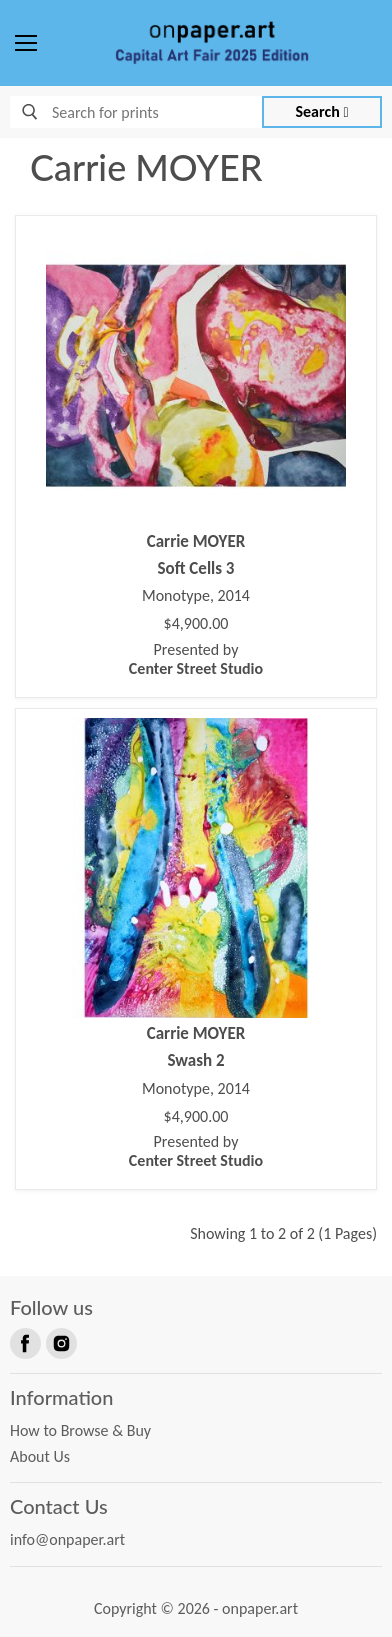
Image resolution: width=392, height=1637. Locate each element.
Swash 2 (195, 1060)
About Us (40, 1456)
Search (322, 111)
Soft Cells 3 (196, 568)
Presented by (196, 659)
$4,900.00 (196, 624)
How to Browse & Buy (80, 1430)
